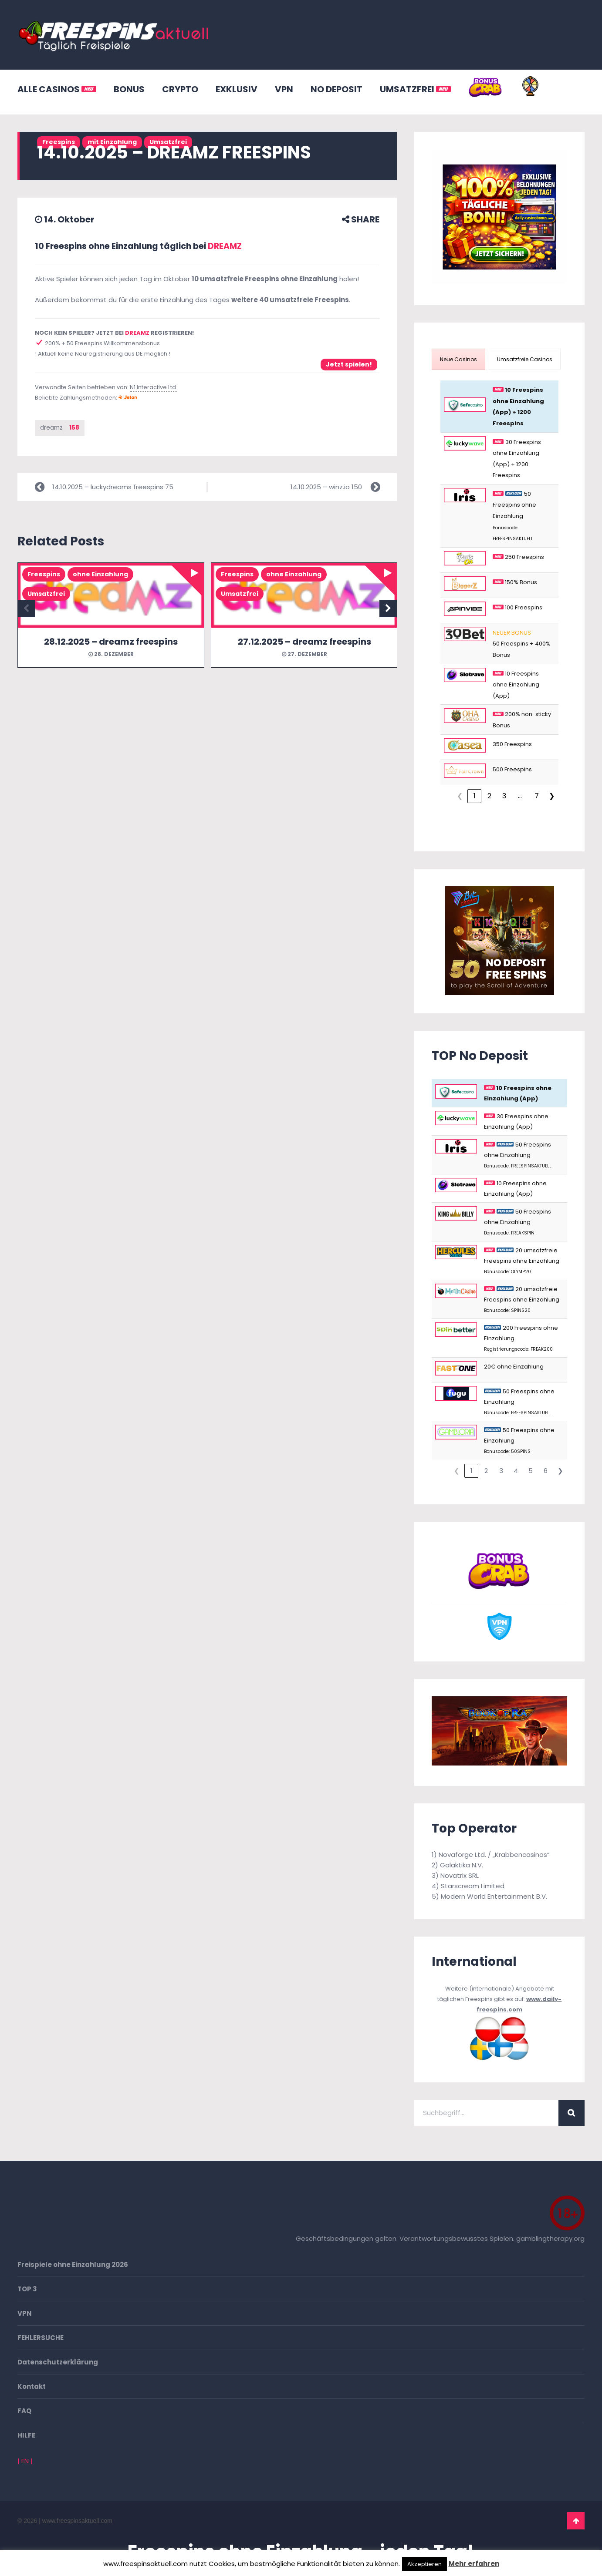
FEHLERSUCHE (40, 2337)
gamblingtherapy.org (550, 2238)
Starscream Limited (472, 1885)
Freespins (43, 575)
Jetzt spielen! (349, 364)
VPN (284, 89)
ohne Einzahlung (100, 575)
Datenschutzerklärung (57, 2362)
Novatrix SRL (459, 1875)
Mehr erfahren (474, 2563)
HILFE (26, 2435)
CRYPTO (180, 89)
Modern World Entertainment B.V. (494, 1896)
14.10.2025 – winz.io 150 (326, 487)
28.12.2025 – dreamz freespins (111, 642)
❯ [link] (552, 796)
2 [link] (489, 796)
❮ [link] (460, 796)
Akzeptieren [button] (424, 2564)
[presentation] (458, 359)
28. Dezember (111, 654)
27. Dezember (304, 654)
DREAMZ (225, 246)
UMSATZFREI (415, 89)
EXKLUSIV (236, 89)
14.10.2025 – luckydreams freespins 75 (112, 487)
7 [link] (536, 796)
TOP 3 (27, 2289)
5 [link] (530, 1470)
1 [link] (474, 796)
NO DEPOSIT (336, 89)
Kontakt (31, 2386)
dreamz (60, 428)
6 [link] (546, 1470)
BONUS (129, 89)
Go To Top (576, 2520)
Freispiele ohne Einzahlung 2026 (72, 2264)
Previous (26, 609)
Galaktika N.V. (461, 1865)
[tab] (458, 359)
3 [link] (504, 796)
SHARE (360, 219)
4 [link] (516, 1470)
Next (388, 609)
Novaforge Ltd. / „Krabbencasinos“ (494, 1854)
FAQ (24, 2411)
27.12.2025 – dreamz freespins (304, 642)
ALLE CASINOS (56, 89)
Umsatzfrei (46, 594)
